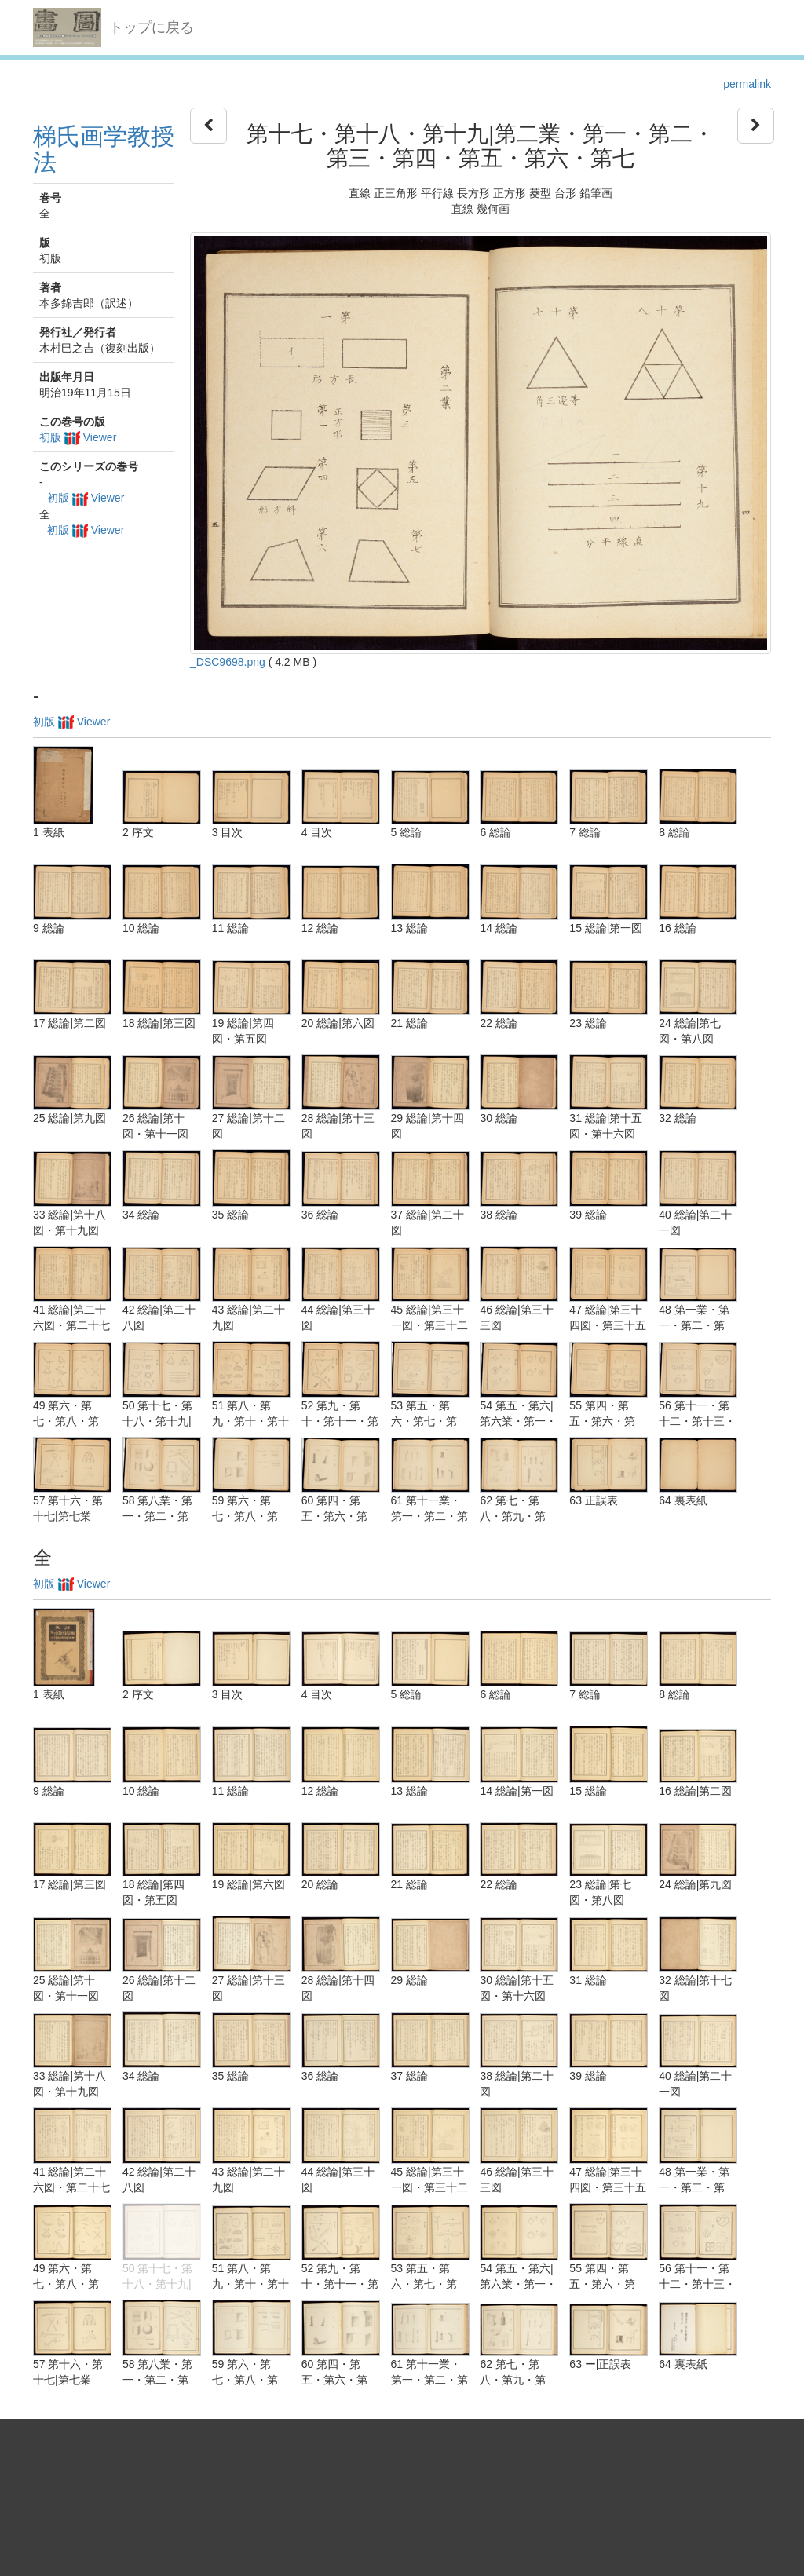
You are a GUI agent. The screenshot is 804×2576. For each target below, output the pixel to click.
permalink (747, 84)
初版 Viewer (77, 437)
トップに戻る (151, 27)
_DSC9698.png (227, 662)
